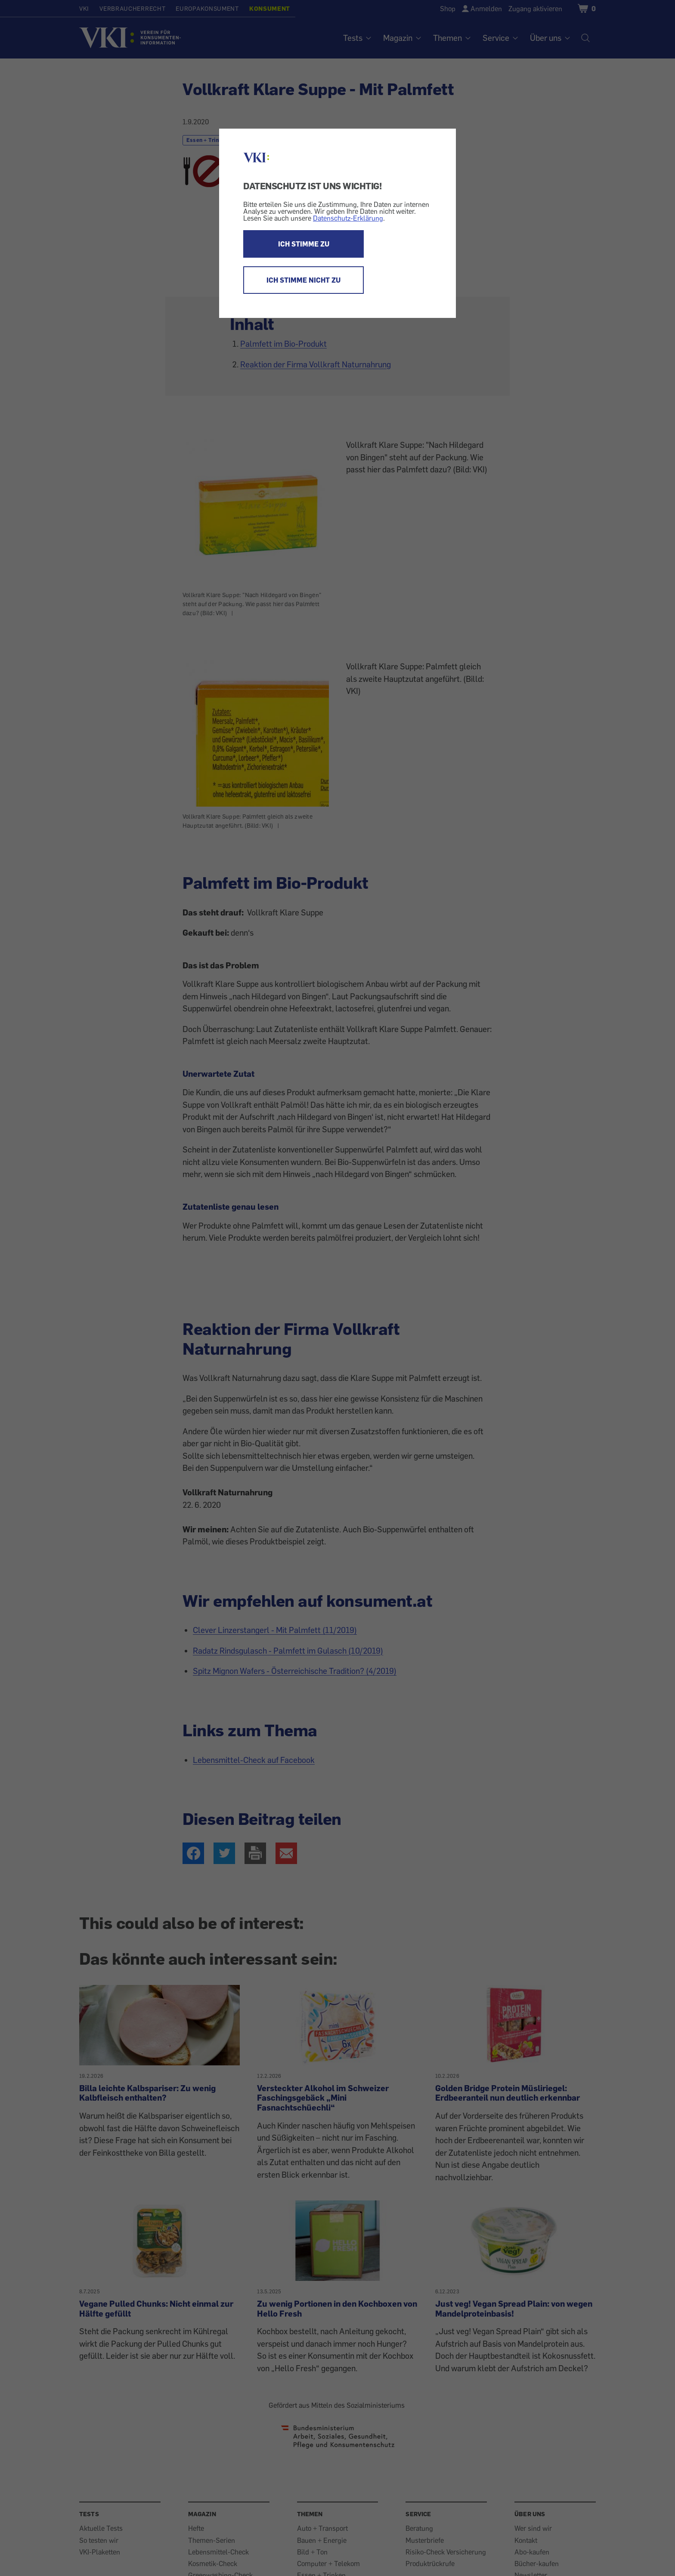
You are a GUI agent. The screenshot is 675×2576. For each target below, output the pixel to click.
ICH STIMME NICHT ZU (303, 280)
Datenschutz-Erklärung (348, 218)
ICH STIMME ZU (303, 244)
